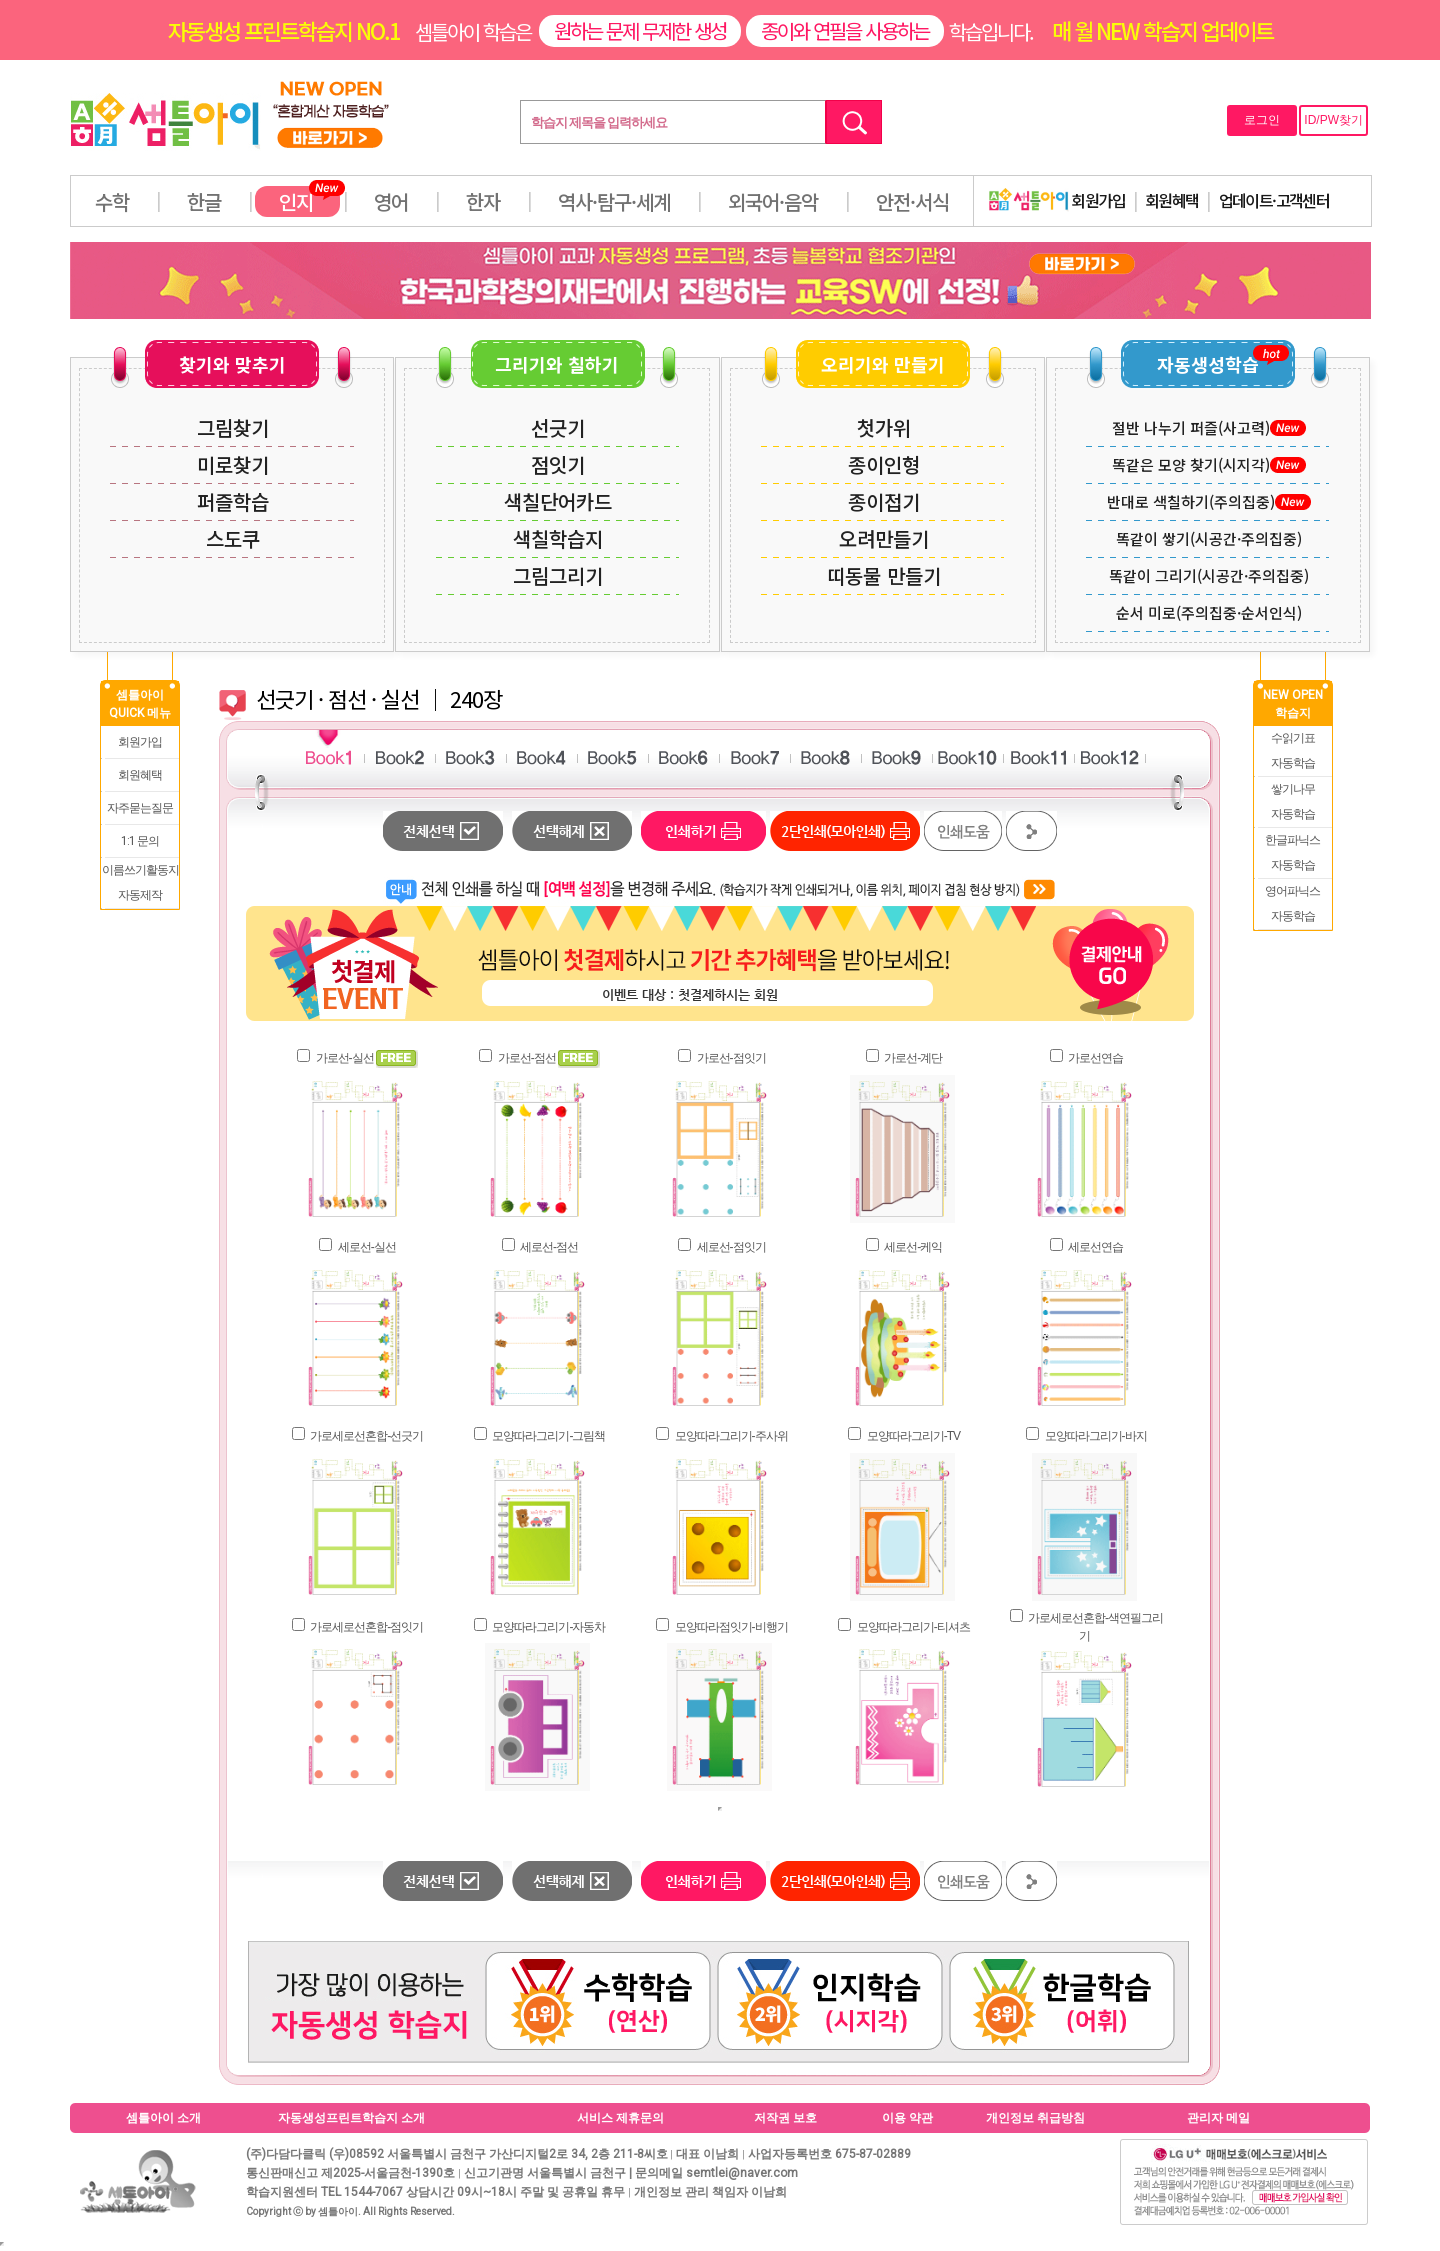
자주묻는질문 (140, 808)
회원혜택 (1172, 200)
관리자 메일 (1218, 2118)
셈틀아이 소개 (163, 2118)
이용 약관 (907, 2118)
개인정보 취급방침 (1035, 2118)
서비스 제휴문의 (620, 2118)
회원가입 (1057, 200)
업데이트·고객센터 (1274, 200)
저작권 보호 (785, 2118)
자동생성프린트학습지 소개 (351, 2118)
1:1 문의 (140, 841)
